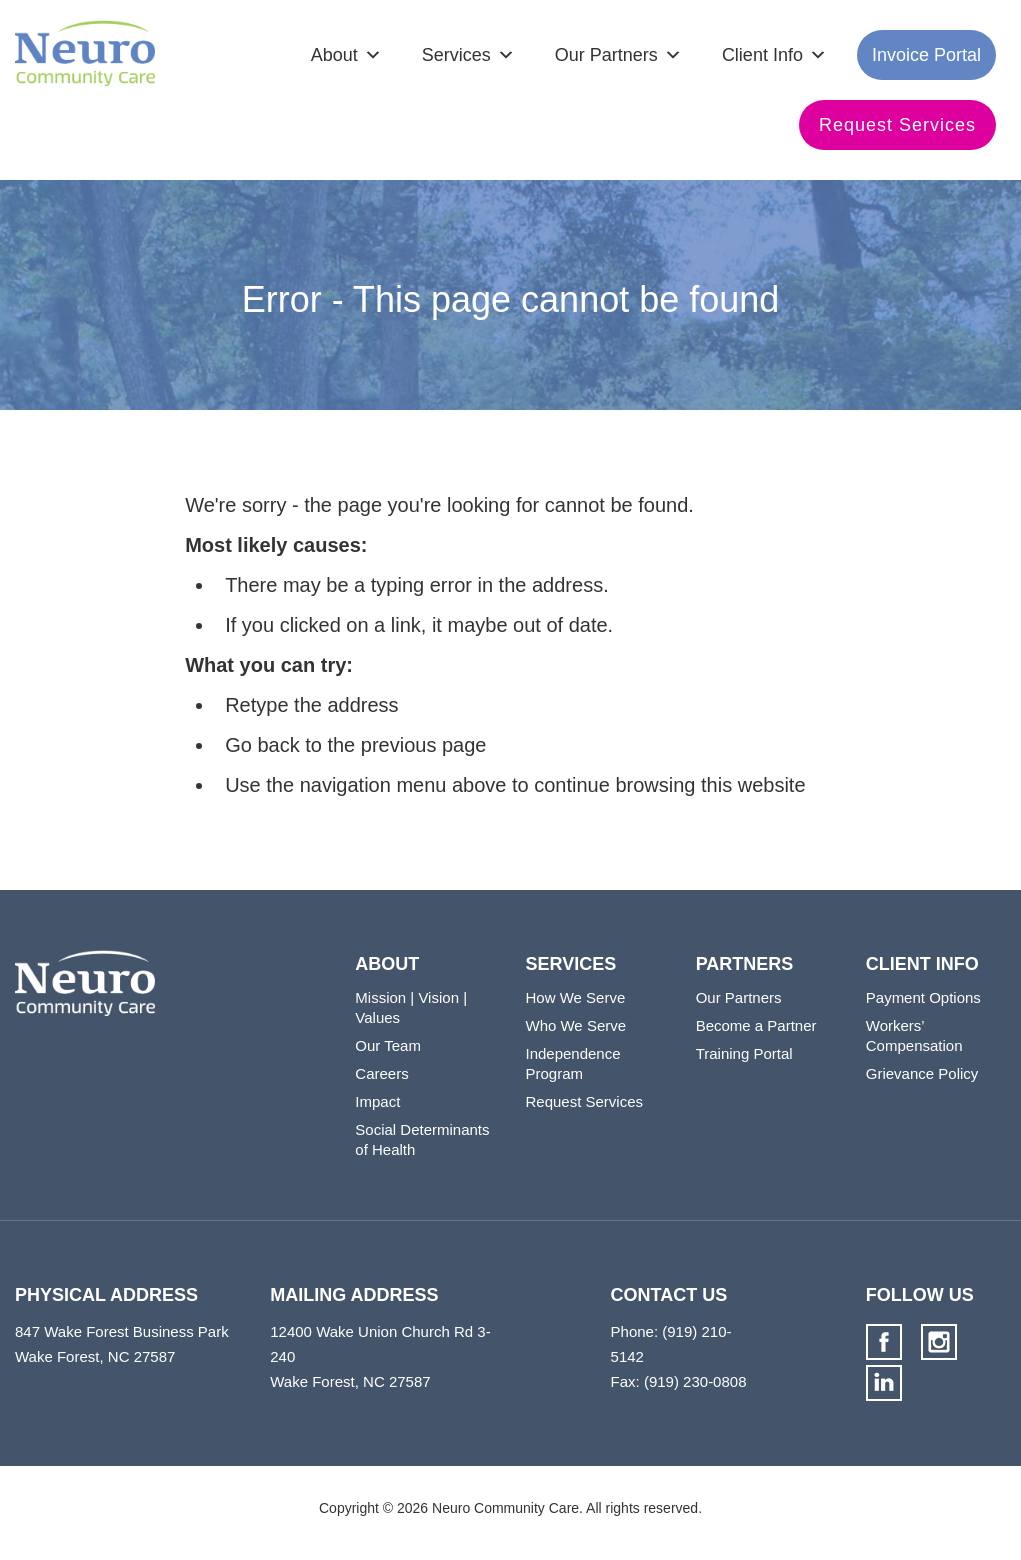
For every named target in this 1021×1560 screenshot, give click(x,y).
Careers (381, 1073)
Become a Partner (756, 1025)
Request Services (897, 125)
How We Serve (575, 997)
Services (456, 55)
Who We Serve (575, 1025)
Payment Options (923, 997)
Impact (377, 1101)
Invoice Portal (926, 55)
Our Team (388, 1045)
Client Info (762, 55)
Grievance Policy (922, 1073)
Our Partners (606, 55)
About (334, 55)
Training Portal (744, 1053)
